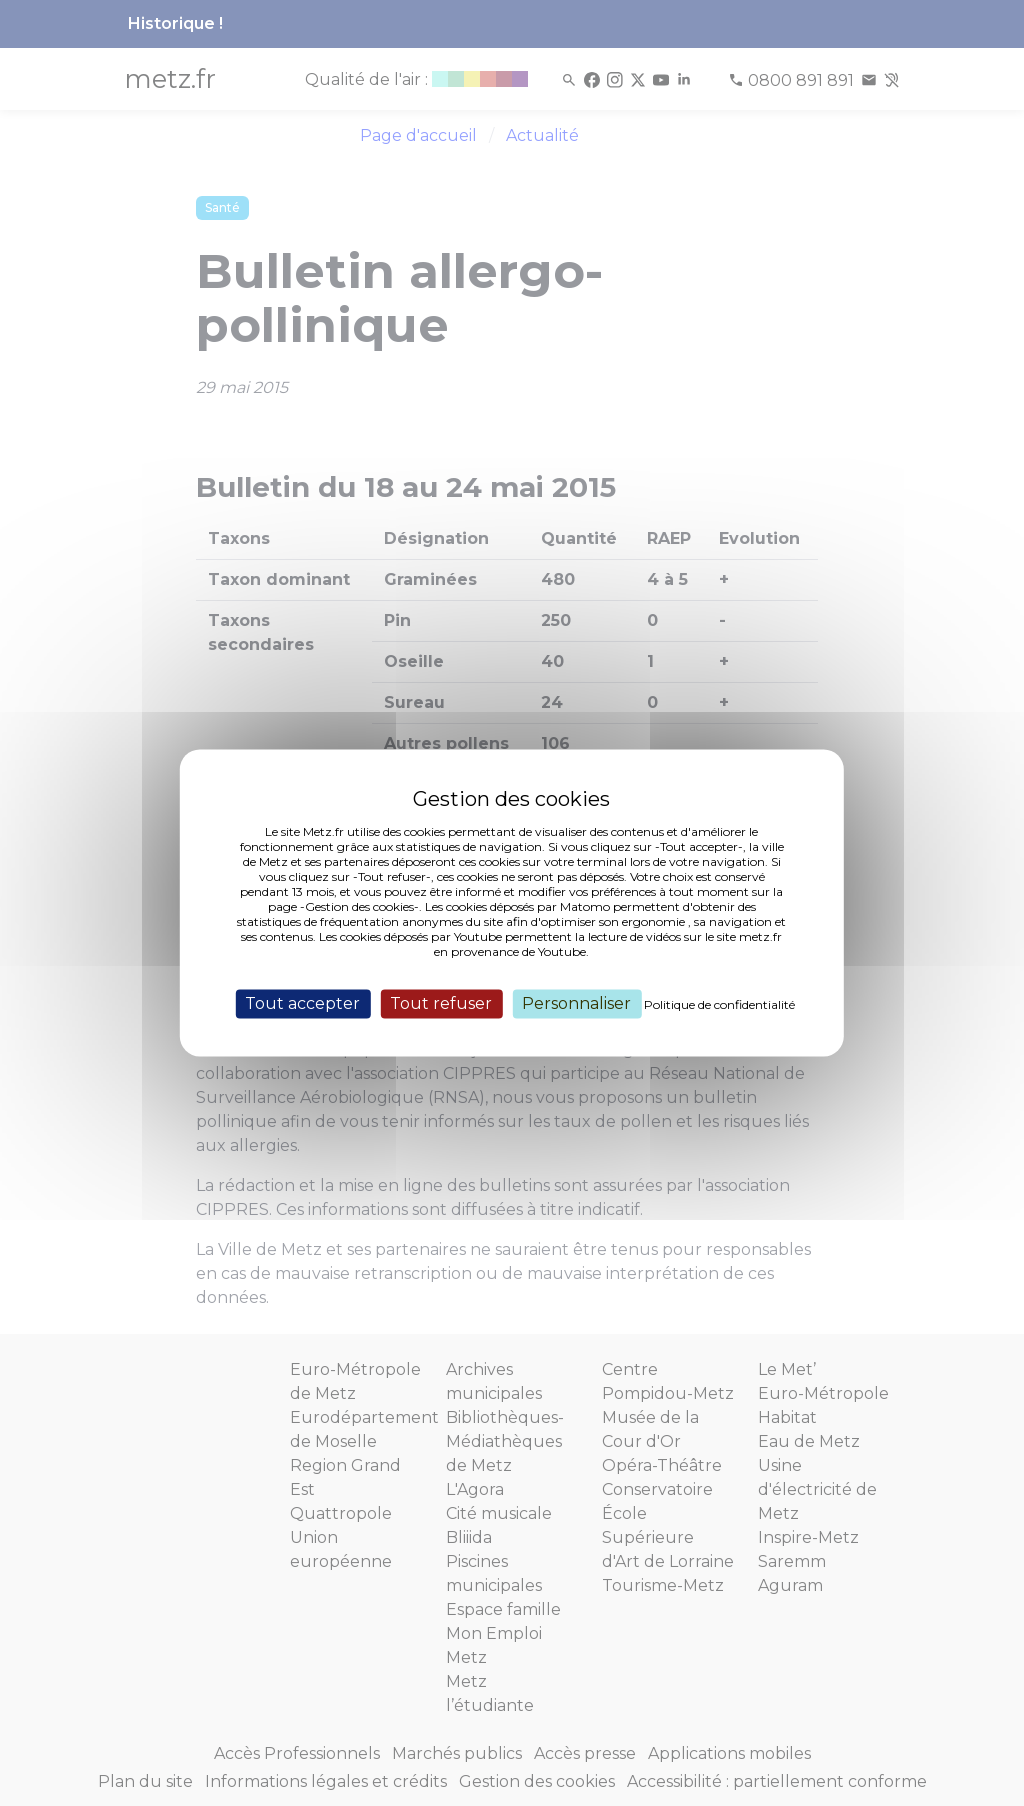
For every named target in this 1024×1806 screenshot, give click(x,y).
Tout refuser (441, 1003)
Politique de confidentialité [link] (719, 1004)
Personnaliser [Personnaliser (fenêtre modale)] (576, 1003)
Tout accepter (302, 1003)
